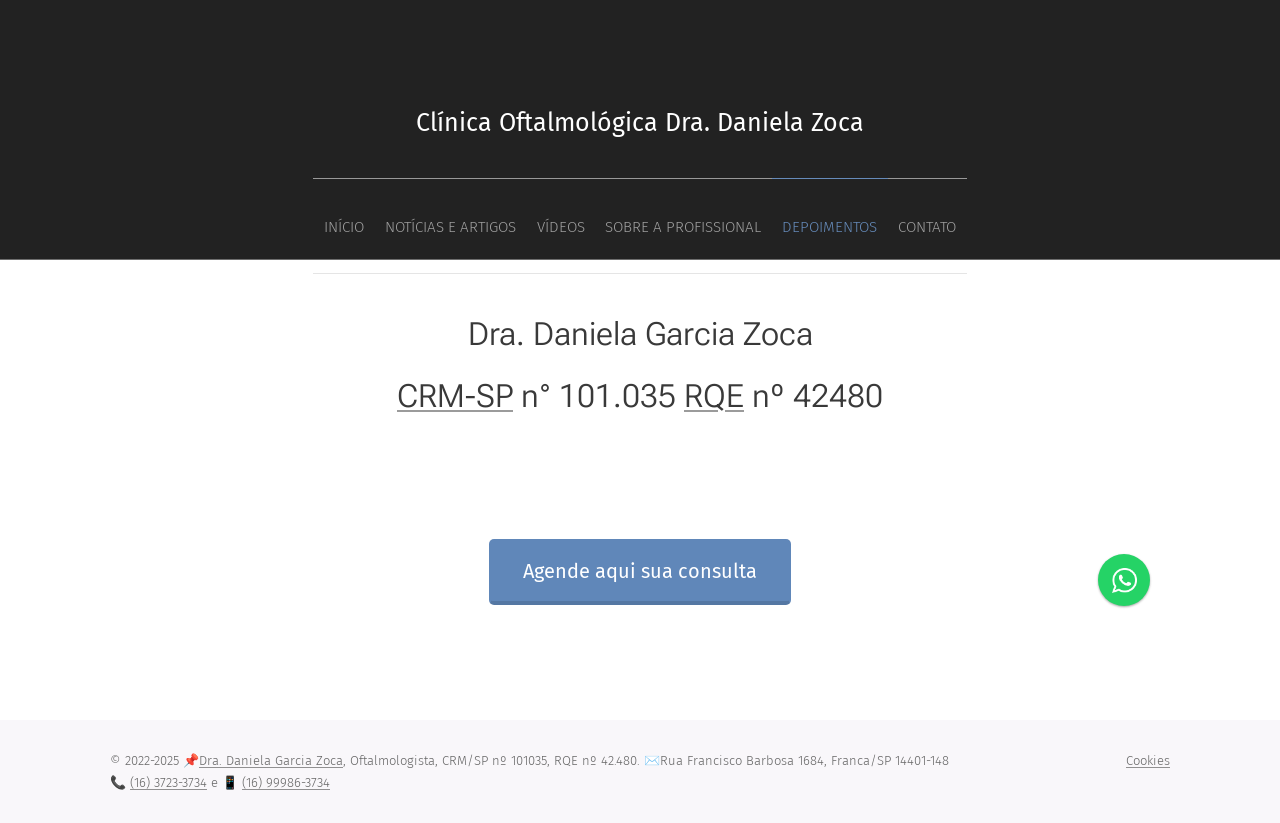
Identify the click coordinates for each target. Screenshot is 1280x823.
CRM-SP (455, 395)
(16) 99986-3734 (286, 782)
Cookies (1148, 760)
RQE (714, 395)
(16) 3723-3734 (168, 782)
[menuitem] (550, 219)
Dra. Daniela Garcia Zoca (271, 760)
